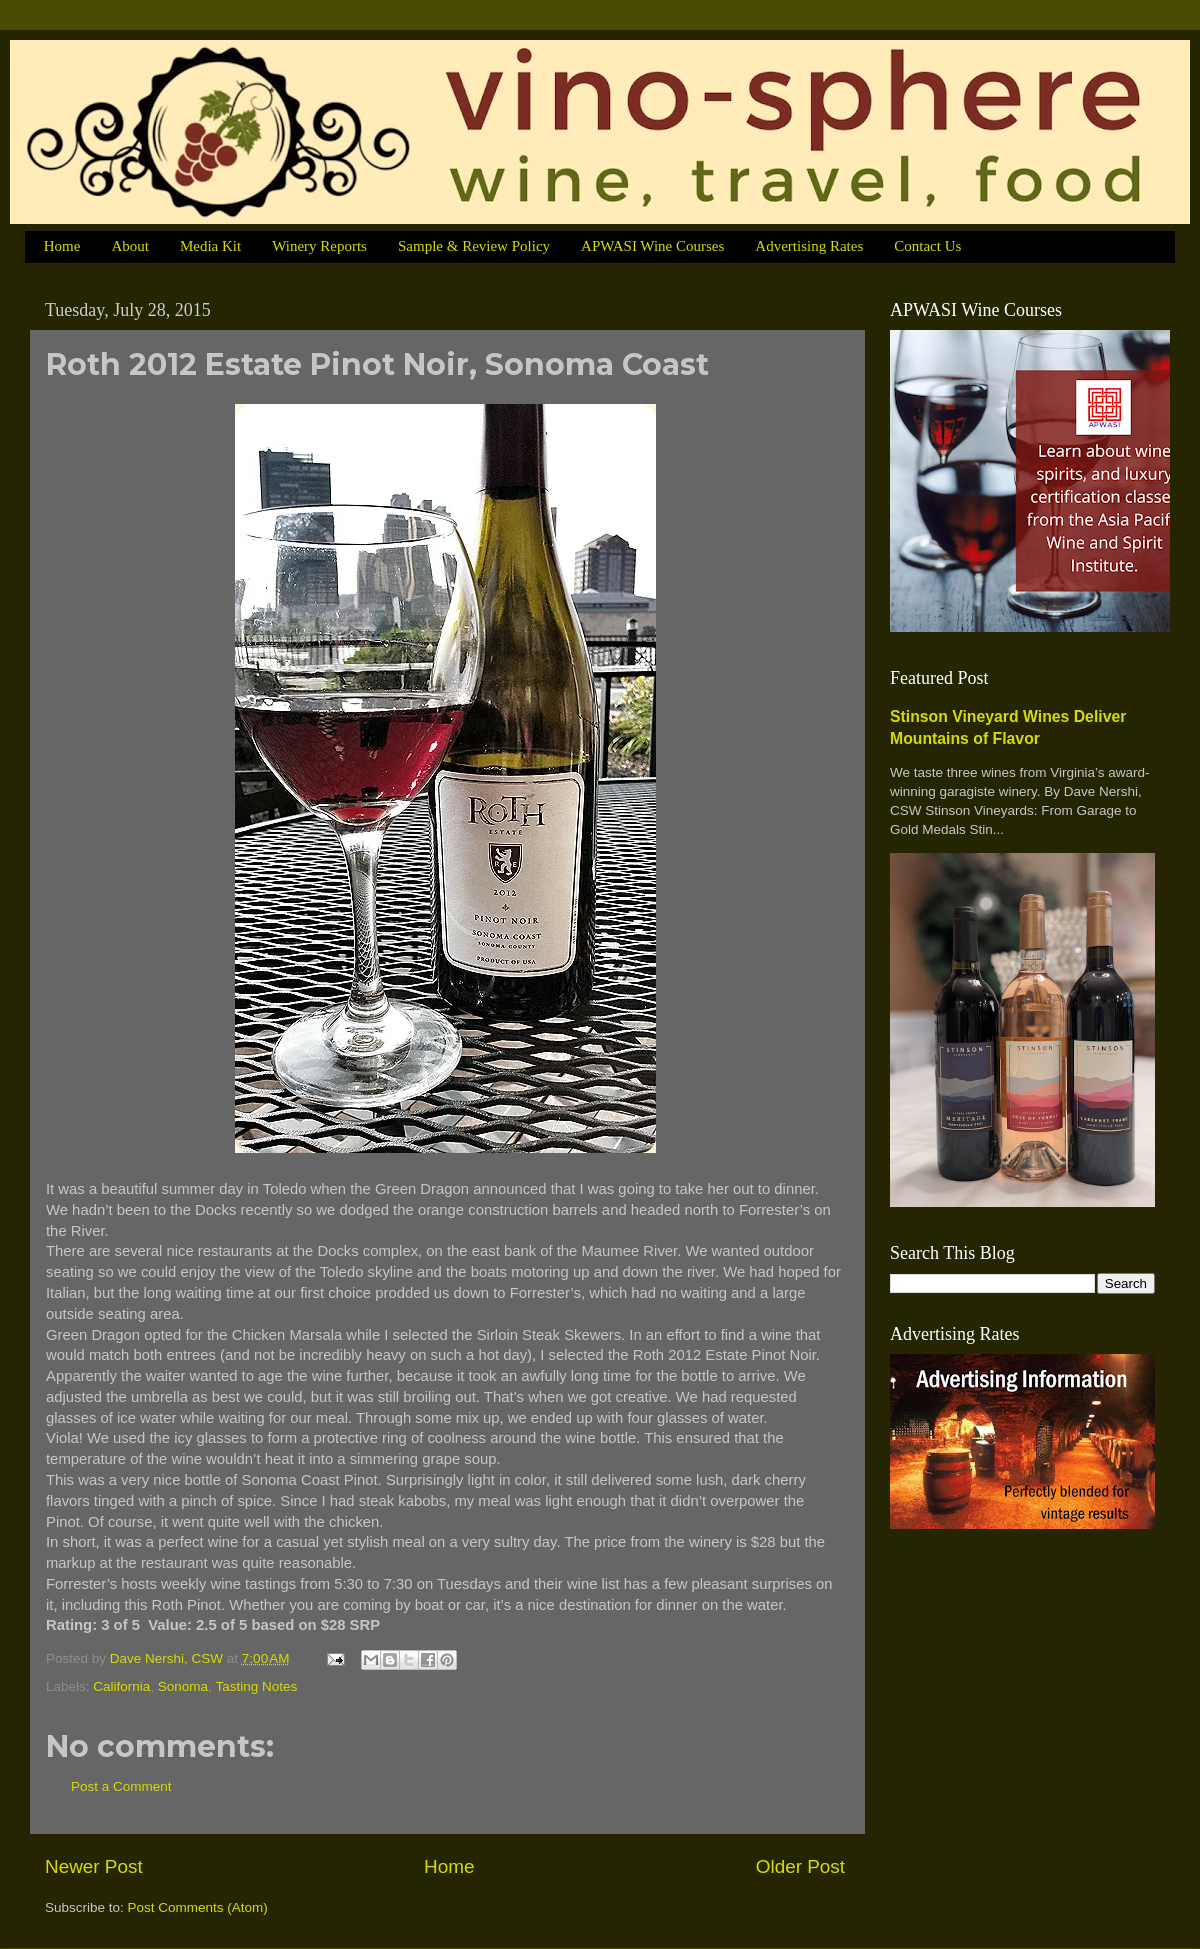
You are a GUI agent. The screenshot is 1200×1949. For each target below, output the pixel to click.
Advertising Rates (809, 246)
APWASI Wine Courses (652, 246)
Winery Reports (319, 246)
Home (62, 246)
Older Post (800, 1866)
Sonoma (183, 1686)
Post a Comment (121, 1786)
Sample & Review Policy (474, 246)
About (130, 246)
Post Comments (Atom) (198, 1907)
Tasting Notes (256, 1686)
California (121, 1686)
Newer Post (94, 1866)
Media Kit (210, 246)
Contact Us (927, 246)
